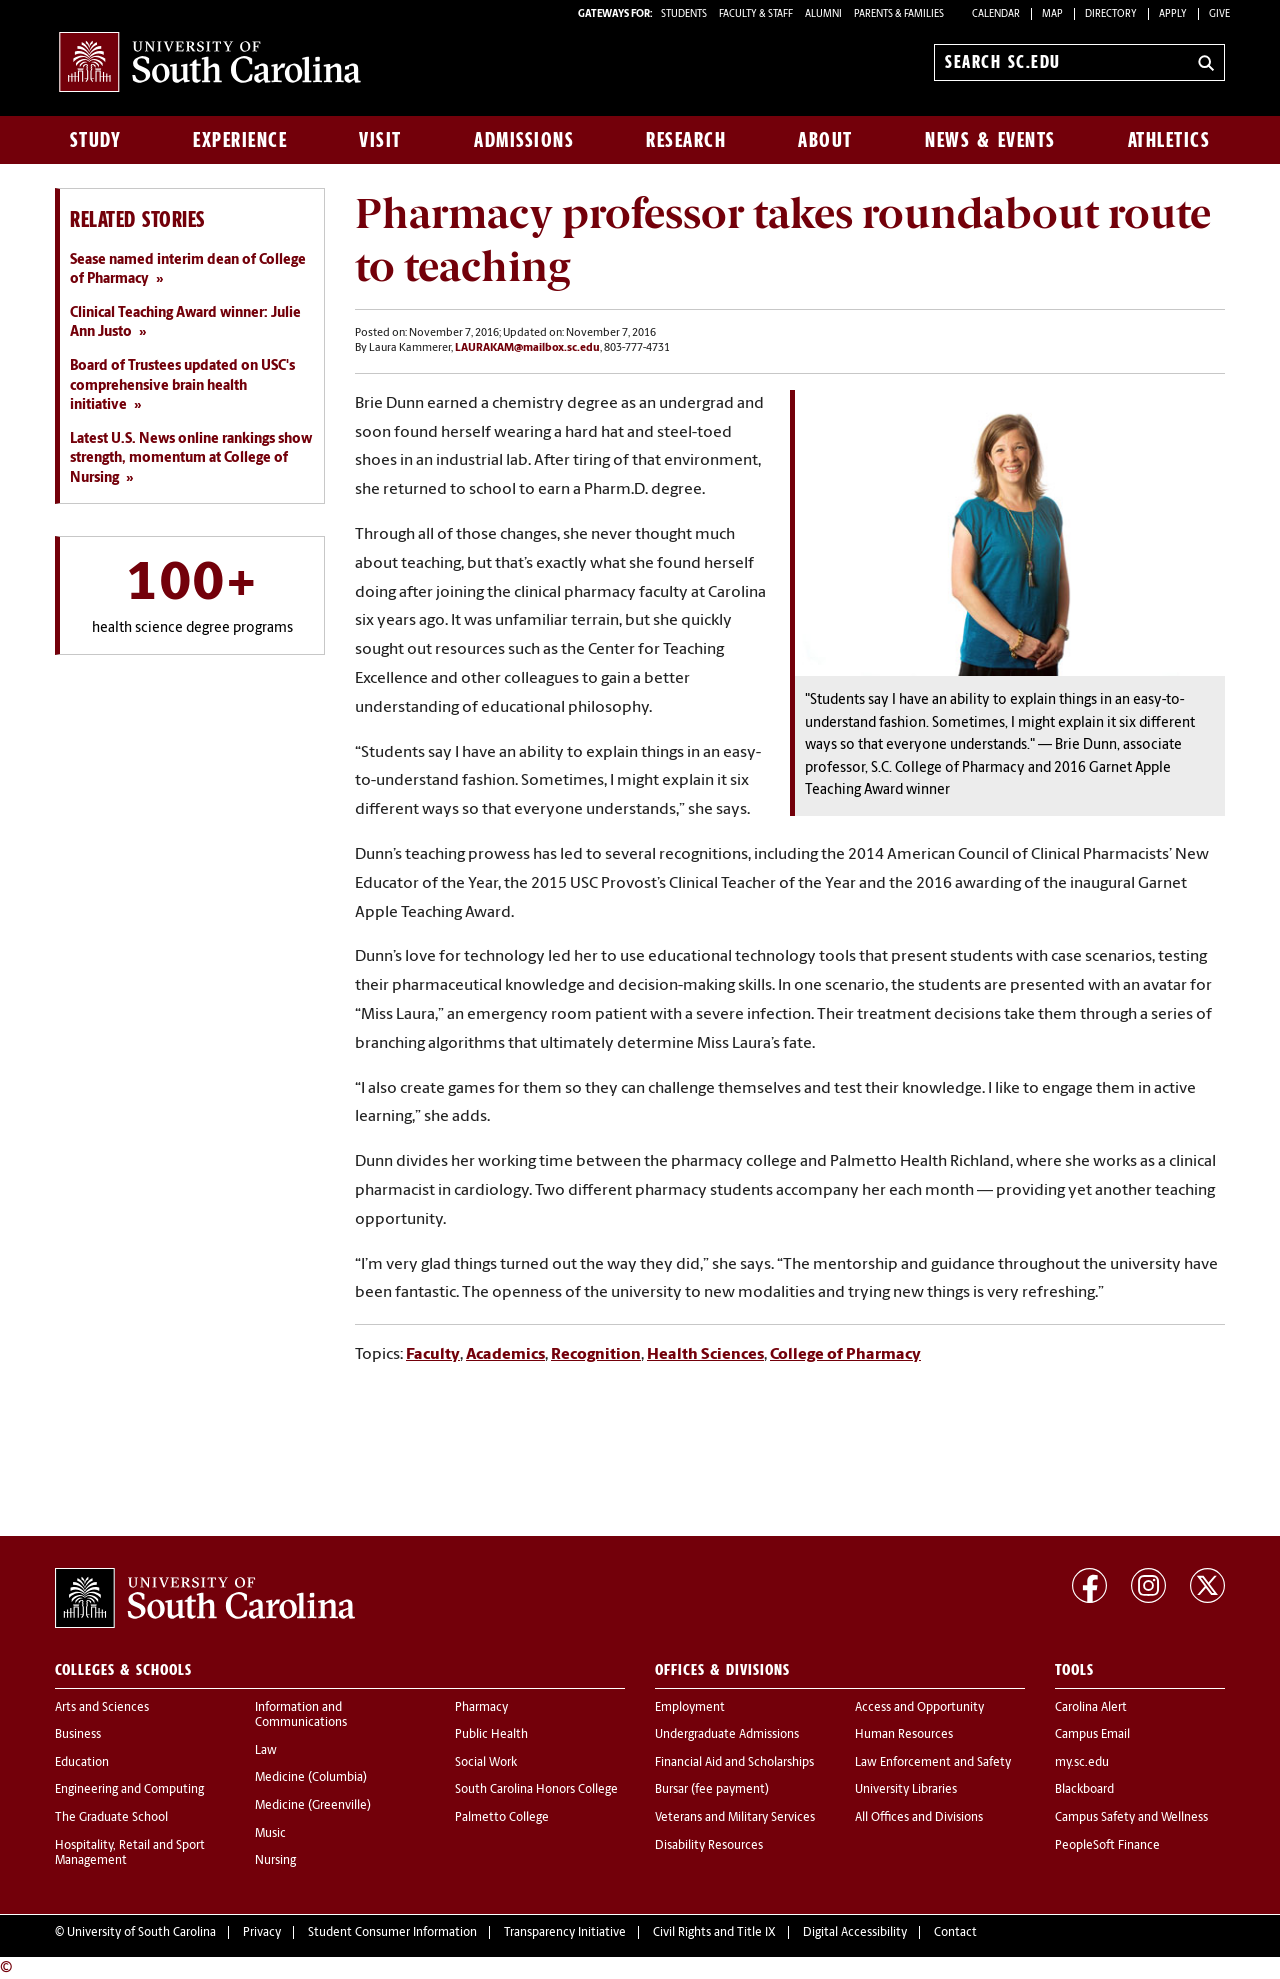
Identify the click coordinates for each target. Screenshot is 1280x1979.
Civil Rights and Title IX (714, 1933)
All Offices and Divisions (919, 1818)
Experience (240, 140)
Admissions (524, 140)
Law (266, 1751)
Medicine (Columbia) (311, 1778)
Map (1052, 14)
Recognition (596, 1355)
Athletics (1169, 140)
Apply (1173, 14)
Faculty (433, 1355)
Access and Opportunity (919, 1708)
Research (686, 140)
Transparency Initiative (565, 1933)
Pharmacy (481, 1708)
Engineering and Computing (129, 1790)
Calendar (996, 14)
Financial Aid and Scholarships (734, 1763)
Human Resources (904, 1735)
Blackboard (1084, 1790)
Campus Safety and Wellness (1131, 1818)
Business (78, 1735)
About (825, 140)
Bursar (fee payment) (712, 1790)
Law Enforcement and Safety (933, 1763)
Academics (505, 1355)
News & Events (990, 140)
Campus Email (1092, 1735)
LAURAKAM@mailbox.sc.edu (527, 348)
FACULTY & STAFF (756, 14)
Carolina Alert (1091, 1708)
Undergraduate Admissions (727, 1735)
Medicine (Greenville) (313, 1806)
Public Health (491, 1735)
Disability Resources (709, 1846)
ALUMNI (823, 14)
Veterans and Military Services (735, 1818)
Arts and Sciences (102, 1708)
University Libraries (906, 1790)
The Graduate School (111, 1818)
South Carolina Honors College (536, 1790)
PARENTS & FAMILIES (899, 14)
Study (96, 140)
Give (1219, 14)
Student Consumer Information (392, 1933)
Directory (1111, 14)
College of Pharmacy (845, 1355)
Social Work (486, 1763)
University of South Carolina (141, 1933)
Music (270, 1834)
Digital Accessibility (855, 1933)
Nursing (275, 1861)
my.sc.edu (1082, 1763)
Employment (690, 1708)
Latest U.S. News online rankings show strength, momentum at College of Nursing (191, 459)
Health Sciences (705, 1355)
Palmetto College (502, 1818)
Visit (380, 140)
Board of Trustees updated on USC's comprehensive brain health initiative (182, 386)
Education (82, 1763)
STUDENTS (685, 14)
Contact (955, 1933)
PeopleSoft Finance (1107, 1846)
